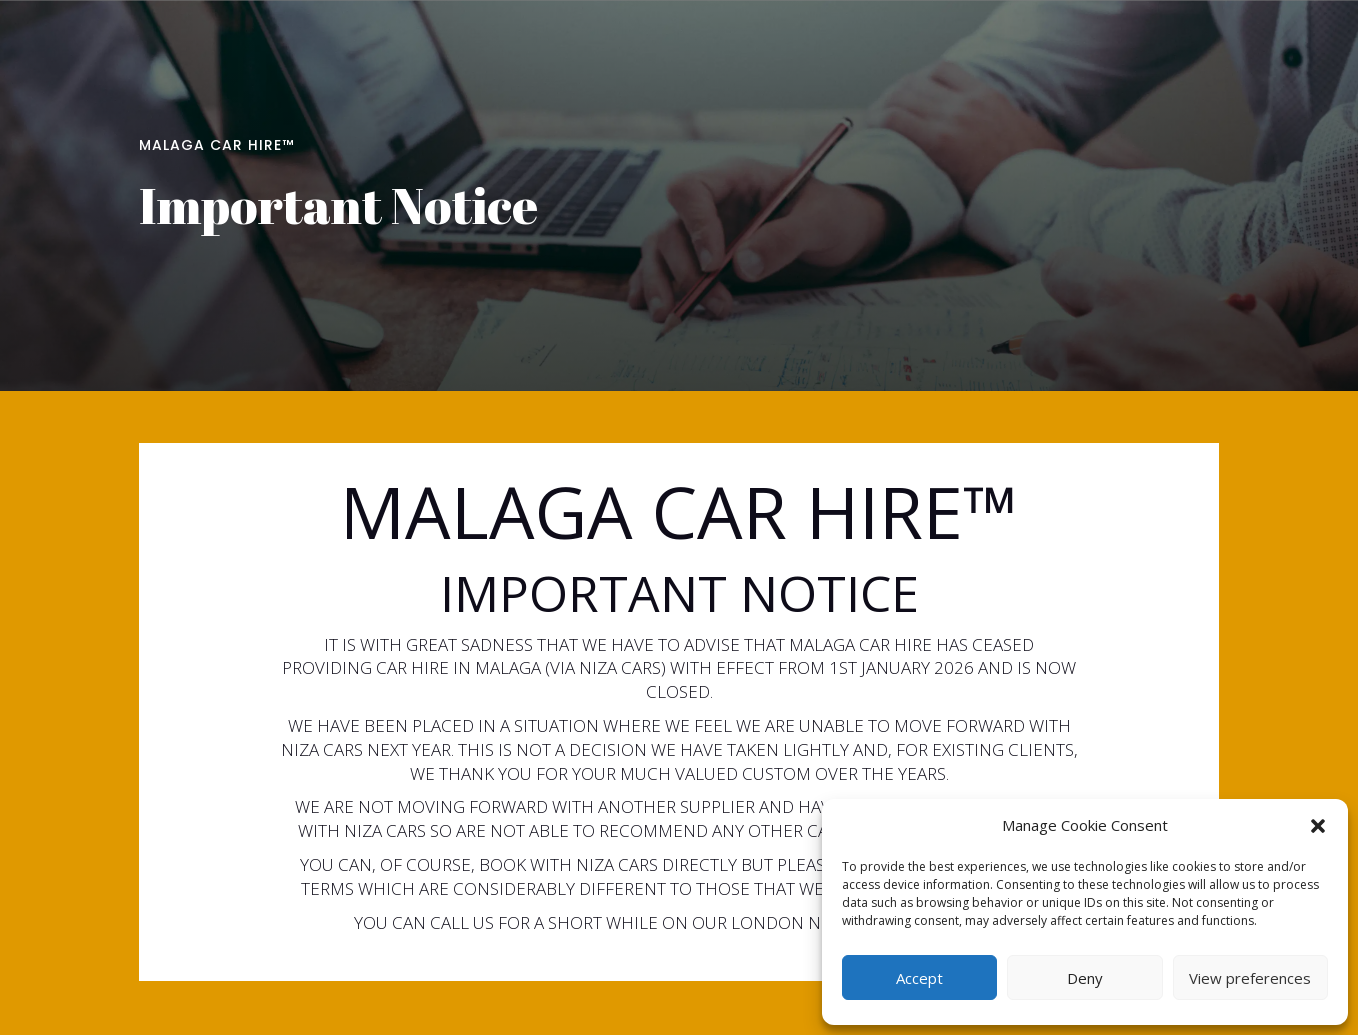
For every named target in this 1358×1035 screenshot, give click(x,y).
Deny (1085, 978)
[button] (1318, 826)
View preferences (1250, 978)
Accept (919, 978)
